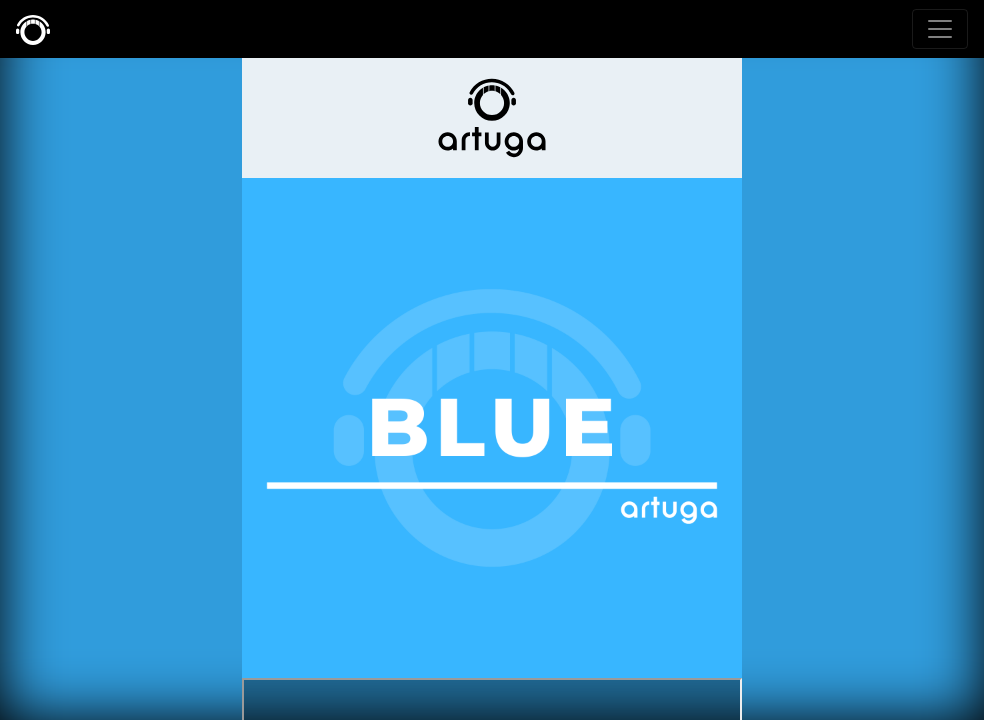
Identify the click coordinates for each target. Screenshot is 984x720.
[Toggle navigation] (940, 29)
